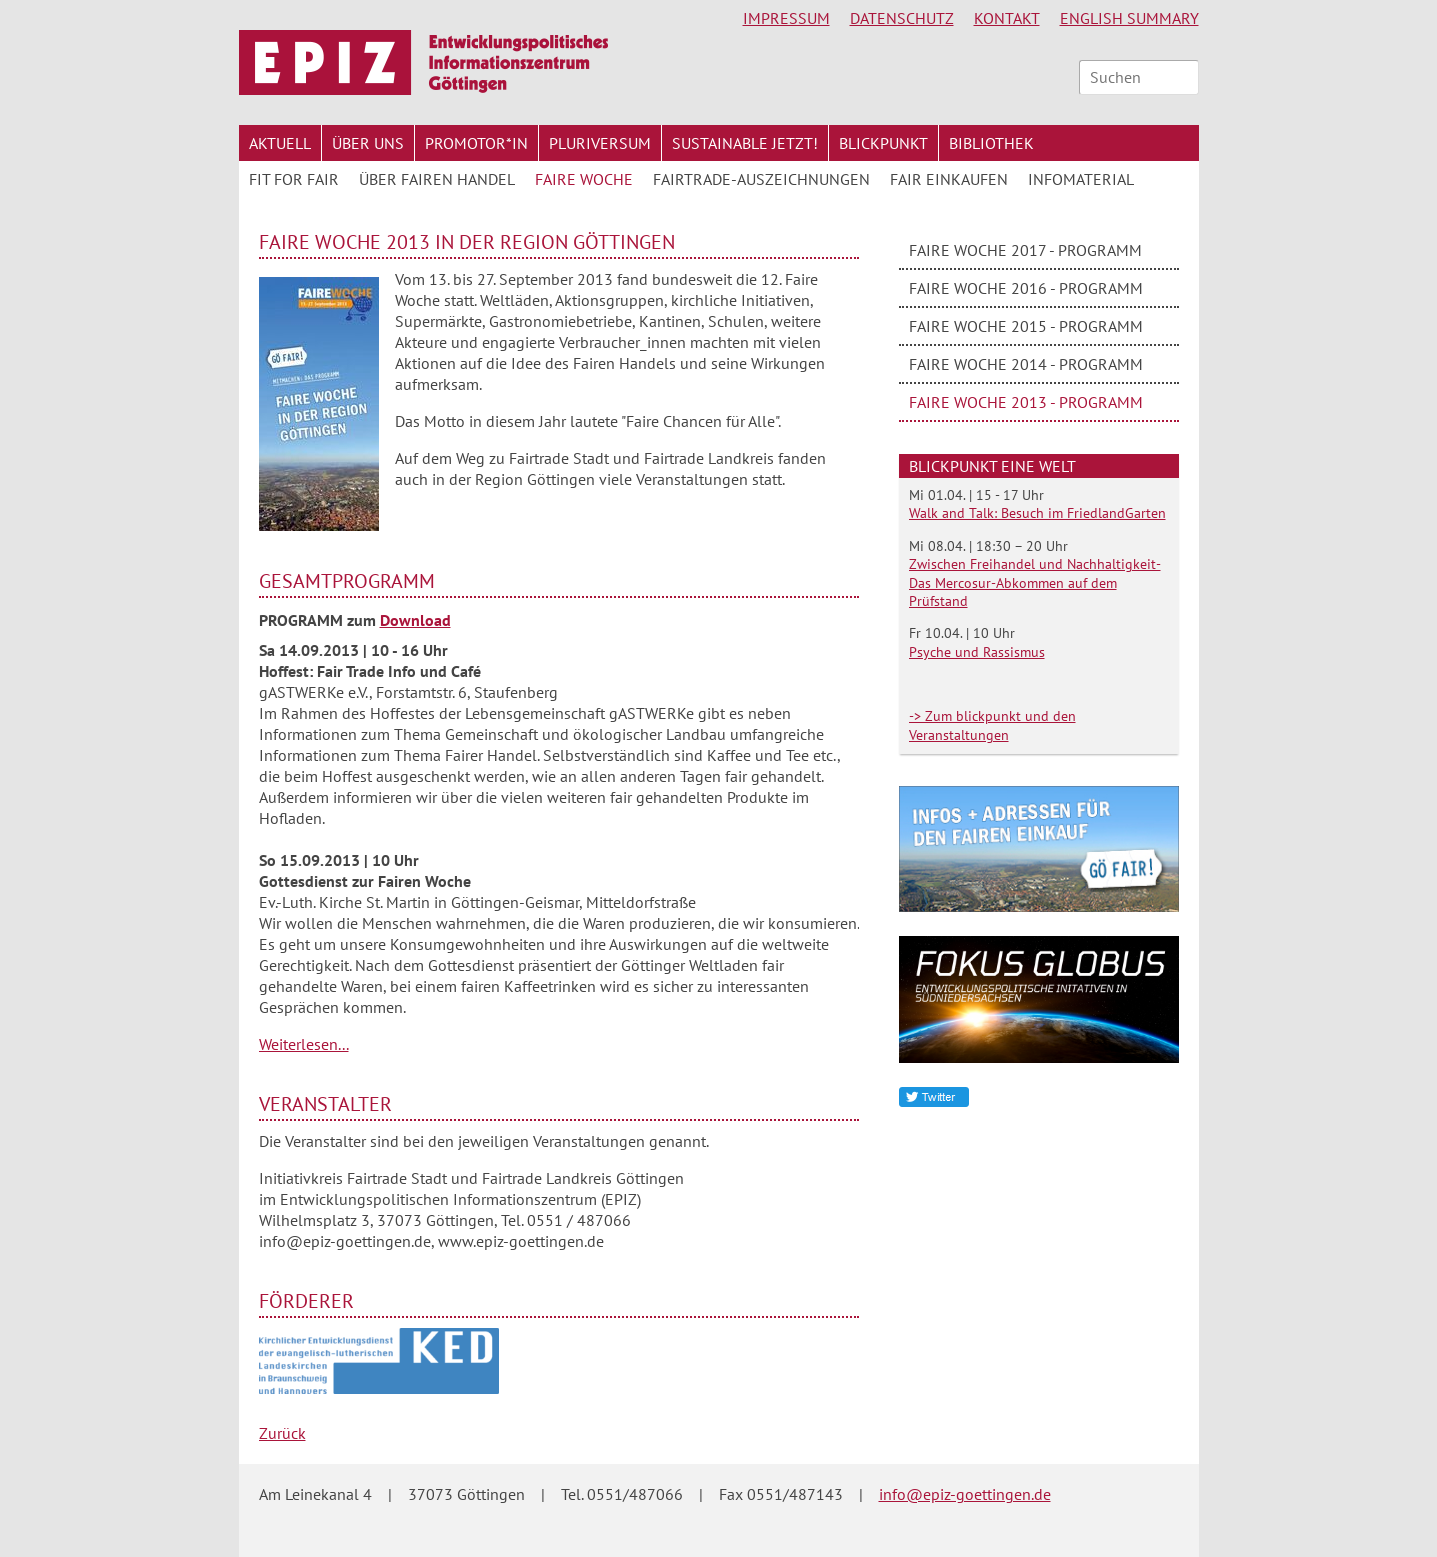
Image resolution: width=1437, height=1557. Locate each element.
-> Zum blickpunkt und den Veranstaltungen (992, 725)
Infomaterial (1081, 179)
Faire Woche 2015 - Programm (1026, 326)
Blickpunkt (883, 143)
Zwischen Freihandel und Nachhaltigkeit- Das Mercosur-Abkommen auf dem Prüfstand (1035, 582)
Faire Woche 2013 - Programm (1026, 402)
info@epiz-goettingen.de (965, 1494)
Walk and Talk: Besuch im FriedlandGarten (1037, 513)
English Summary (1129, 18)
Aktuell (280, 143)
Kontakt (1007, 18)
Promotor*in (476, 143)
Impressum (786, 18)
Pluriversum (600, 143)
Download (415, 620)
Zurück (282, 1433)
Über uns (368, 143)
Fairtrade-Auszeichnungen (761, 179)
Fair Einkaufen (949, 179)
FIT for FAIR (294, 179)
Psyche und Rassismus (977, 652)
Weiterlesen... (304, 1044)
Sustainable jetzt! (745, 143)
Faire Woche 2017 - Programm (1025, 250)
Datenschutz (902, 18)
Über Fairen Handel (437, 179)
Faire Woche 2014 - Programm (1026, 364)
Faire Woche (584, 179)
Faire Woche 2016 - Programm (1026, 288)
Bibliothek (991, 143)
